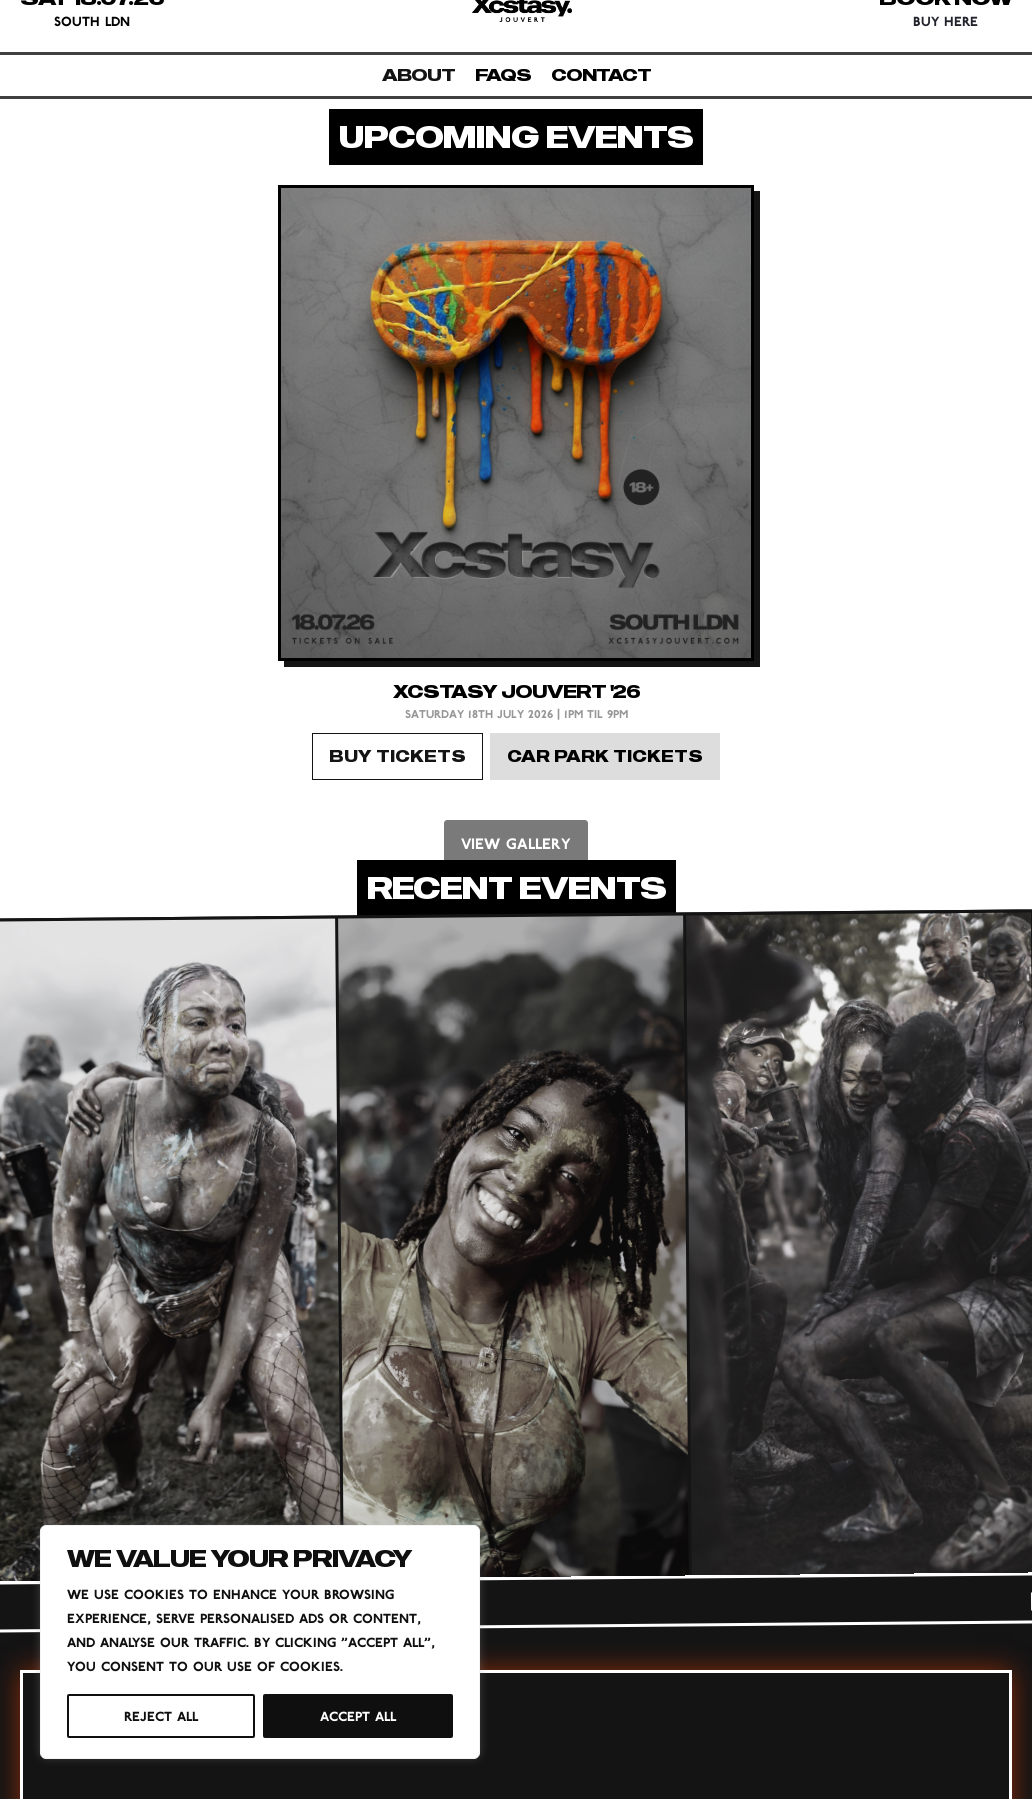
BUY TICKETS (397, 756)
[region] (260, 1642)
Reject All (161, 1716)
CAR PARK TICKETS (605, 756)
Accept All (358, 1716)
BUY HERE (945, 21)
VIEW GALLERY (516, 843)
